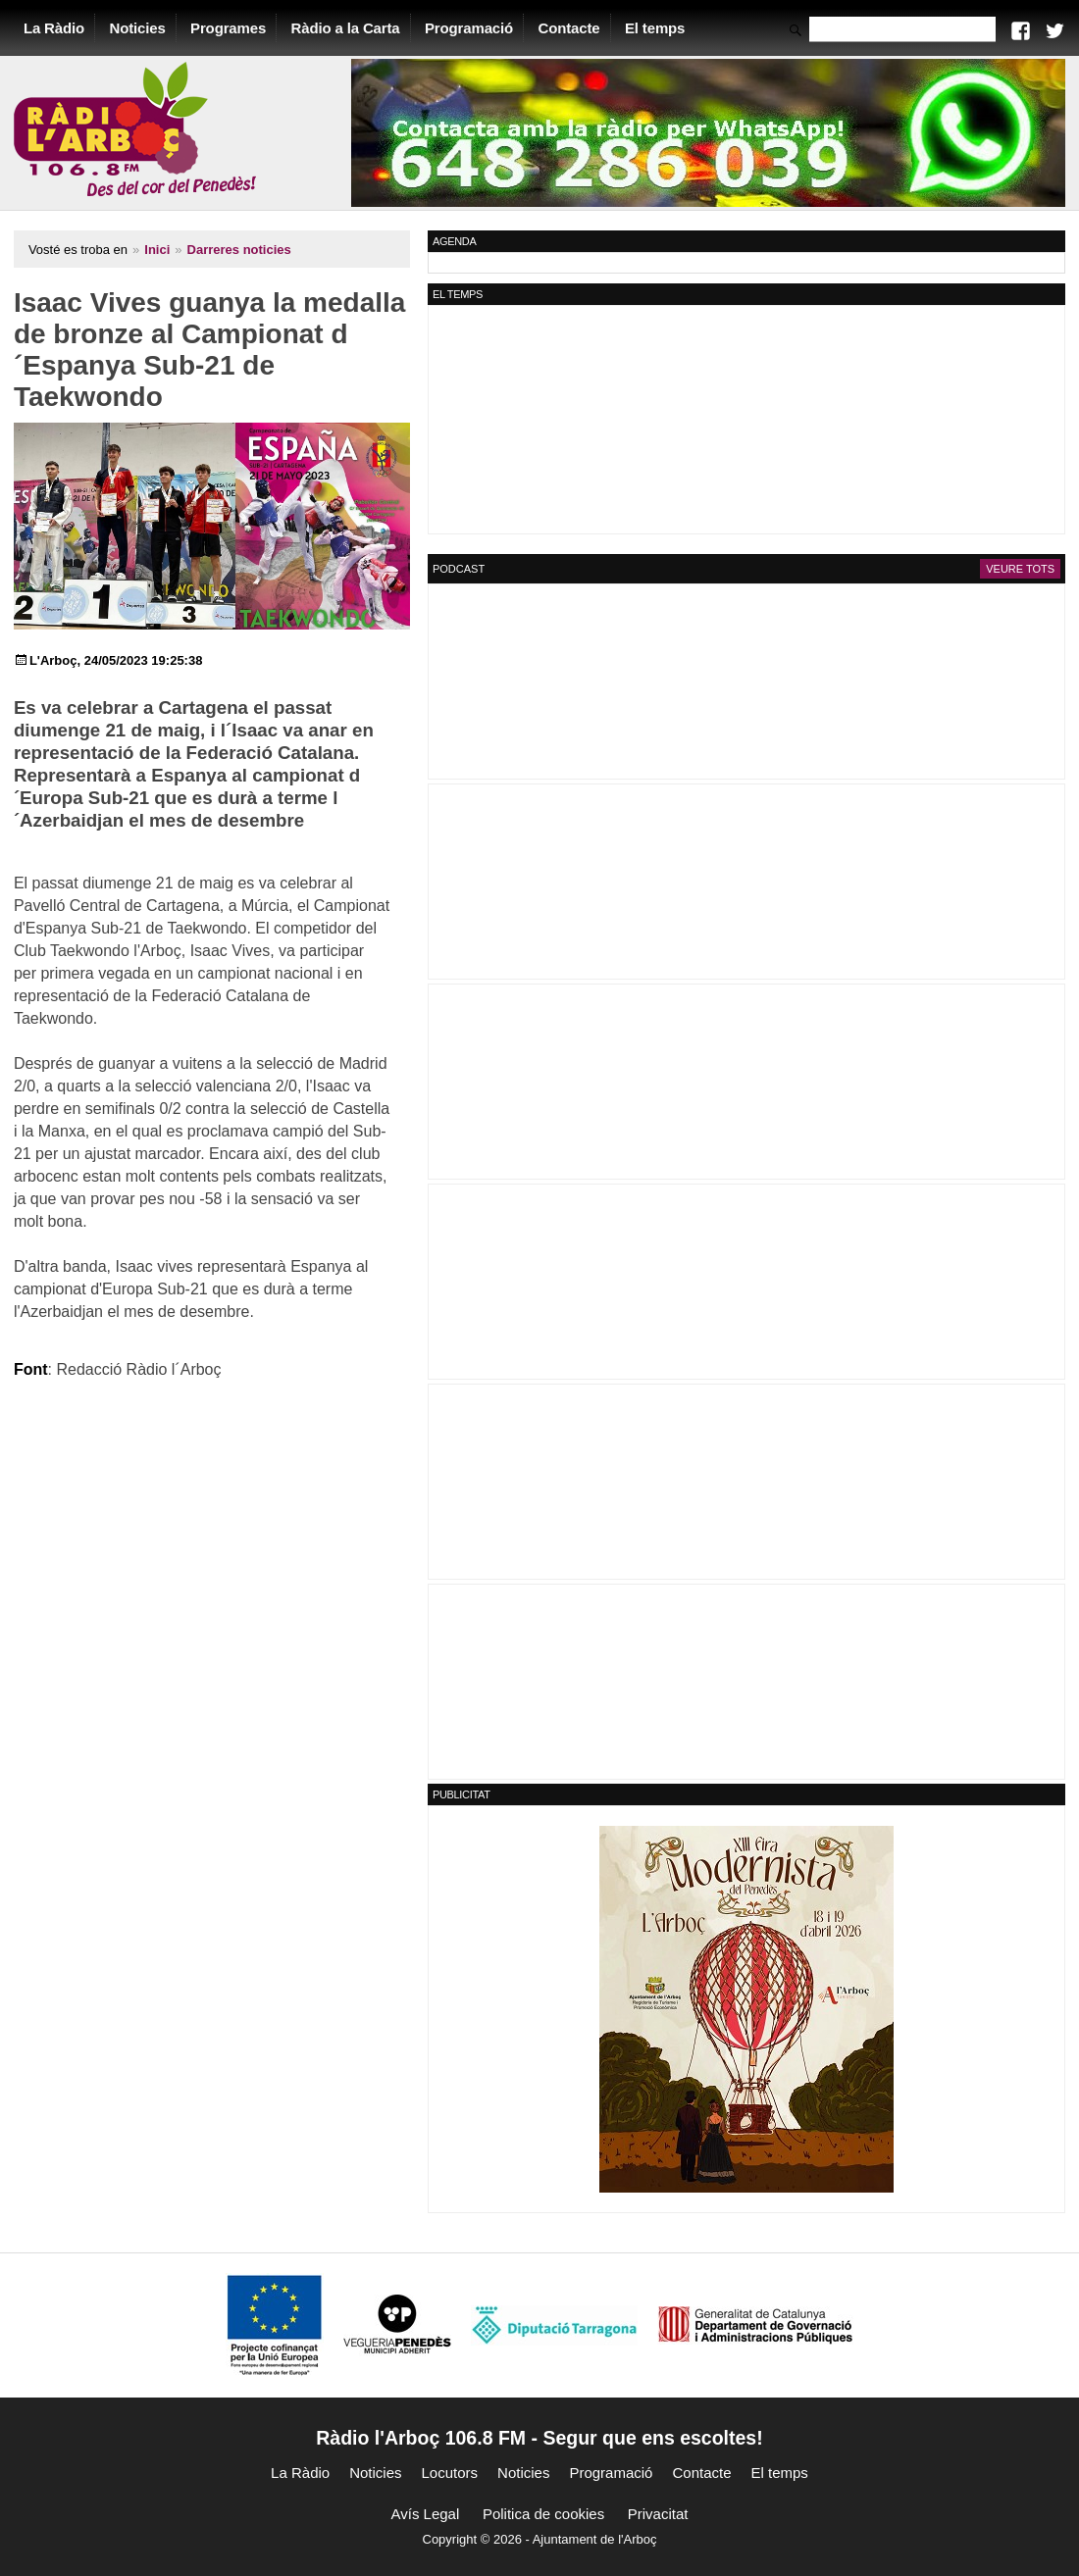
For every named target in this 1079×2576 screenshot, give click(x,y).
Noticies (139, 28)
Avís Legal (425, 2513)
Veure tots (1019, 569)
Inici (158, 249)
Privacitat (658, 2513)
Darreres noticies (240, 249)
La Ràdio (55, 28)
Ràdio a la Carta (346, 28)
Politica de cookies (543, 2513)
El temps (656, 28)
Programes (229, 28)
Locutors (450, 2472)
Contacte (570, 28)
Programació (470, 28)
